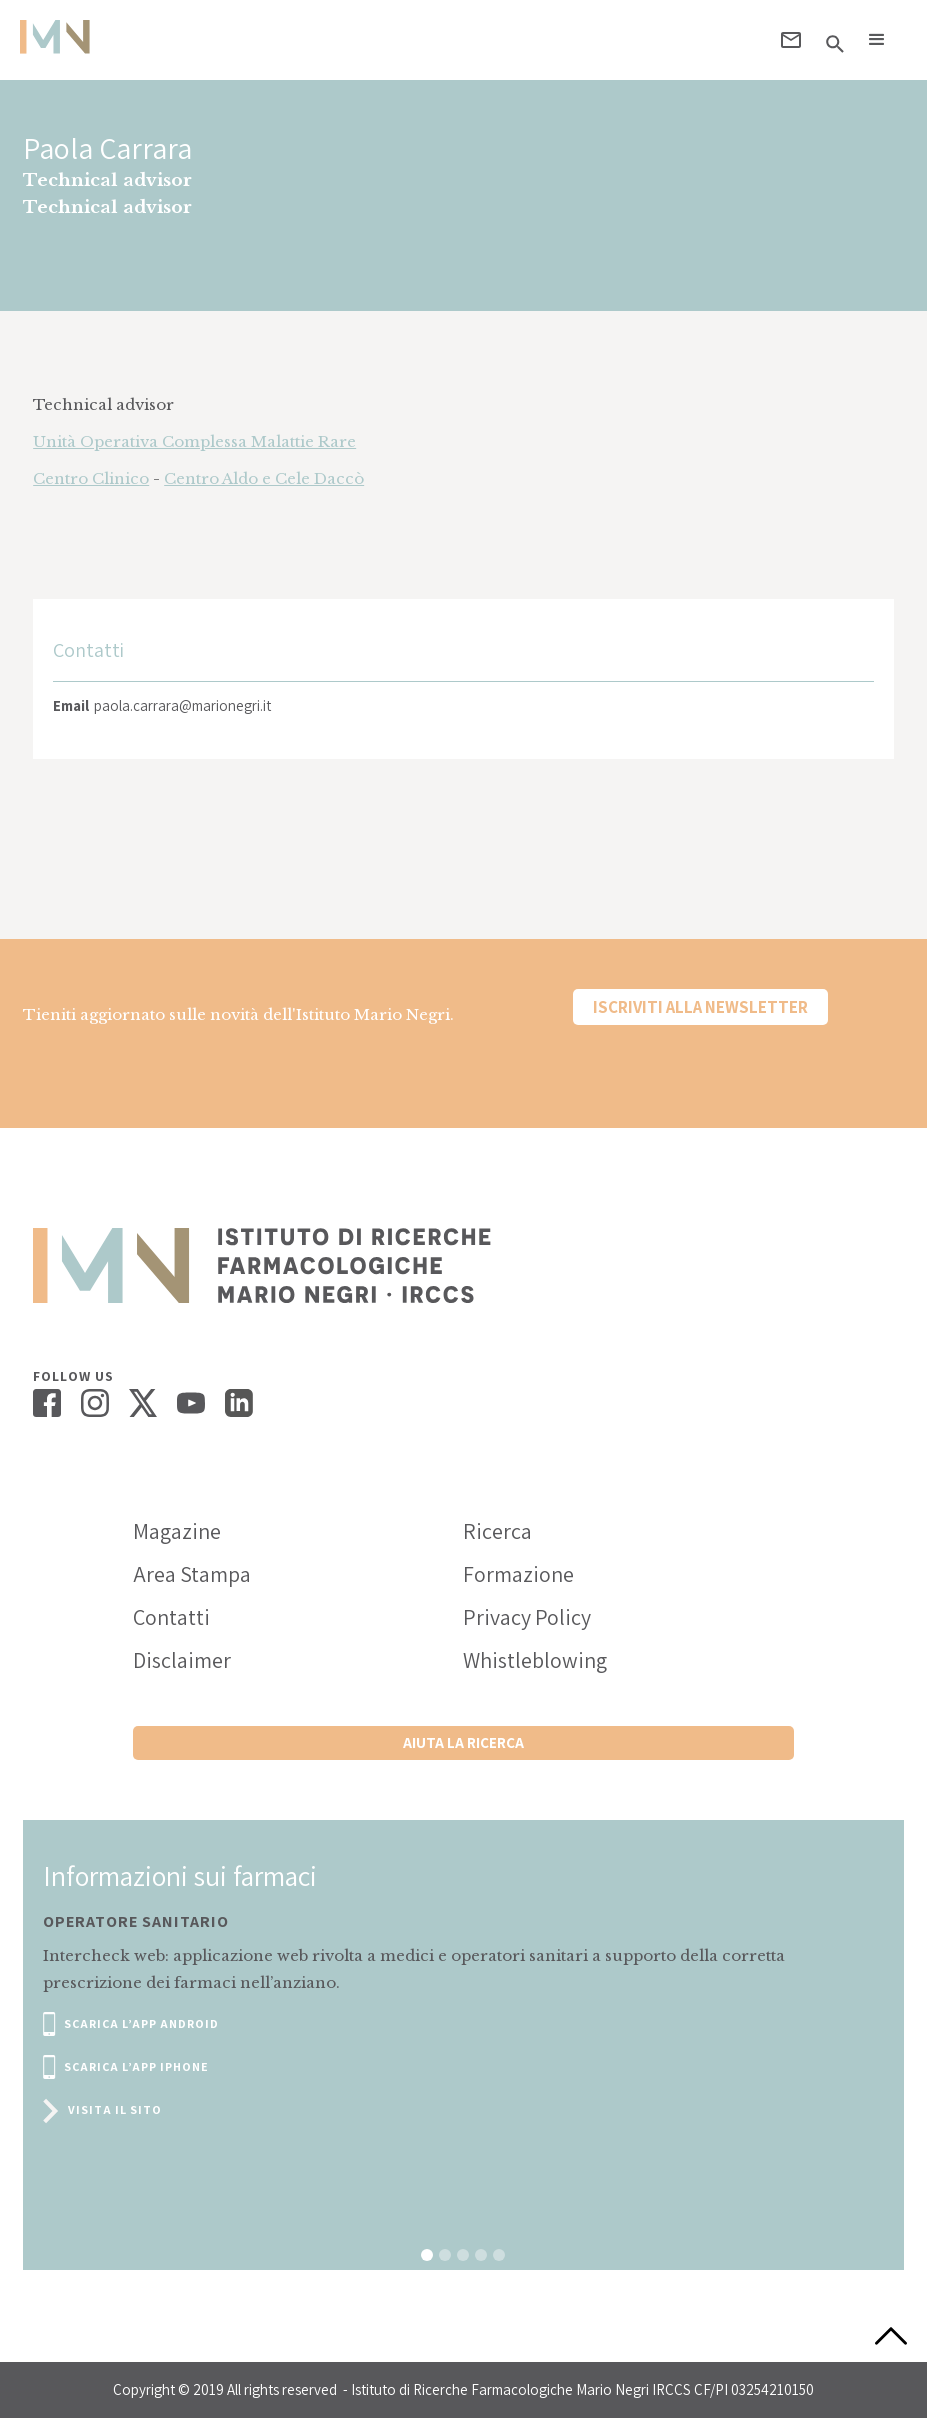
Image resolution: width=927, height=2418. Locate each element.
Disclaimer (182, 1660)
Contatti (171, 1617)
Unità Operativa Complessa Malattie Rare (194, 441)
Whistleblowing (535, 1660)
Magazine (177, 1531)
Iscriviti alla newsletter (700, 1007)
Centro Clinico (91, 478)
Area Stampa (192, 1574)
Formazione (518, 1574)
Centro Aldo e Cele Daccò (264, 478)
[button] (877, 40)
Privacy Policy (527, 1617)
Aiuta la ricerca (463, 1742)
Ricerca (497, 1531)
